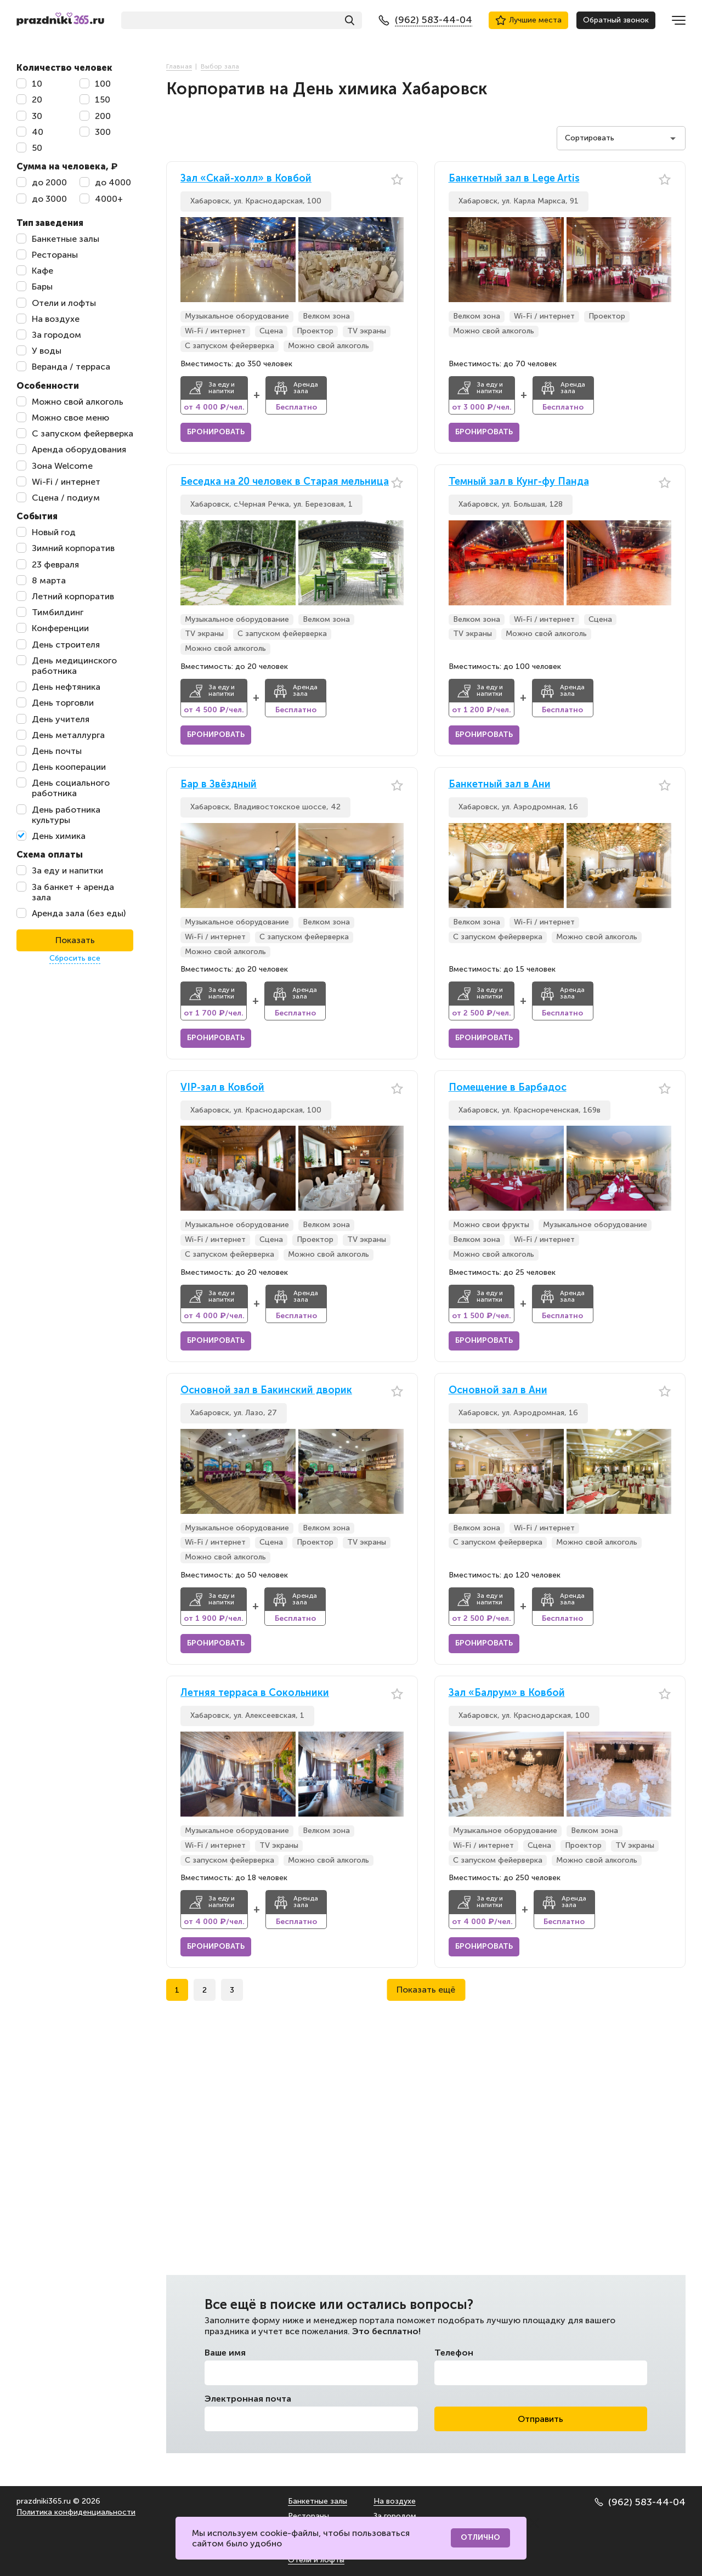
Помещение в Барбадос (508, 1087)
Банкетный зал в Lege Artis (514, 178)
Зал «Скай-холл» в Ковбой (246, 178)
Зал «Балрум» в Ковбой (507, 1693)
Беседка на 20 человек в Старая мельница (284, 481)
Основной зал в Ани (498, 1390)
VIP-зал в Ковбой (222, 1087)
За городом (394, 2516)
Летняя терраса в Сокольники (254, 1693)
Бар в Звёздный (218, 784)
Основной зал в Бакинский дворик (266, 1390)
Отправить (540, 2419)
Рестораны (308, 2516)
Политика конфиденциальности (75, 2512)
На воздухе (394, 2501)
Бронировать (216, 431)
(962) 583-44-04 (640, 2502)
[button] (395, 259)
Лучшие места (528, 20)
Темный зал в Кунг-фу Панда (519, 481)
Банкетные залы (317, 2501)
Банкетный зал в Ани (500, 784)
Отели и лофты (316, 2559)
